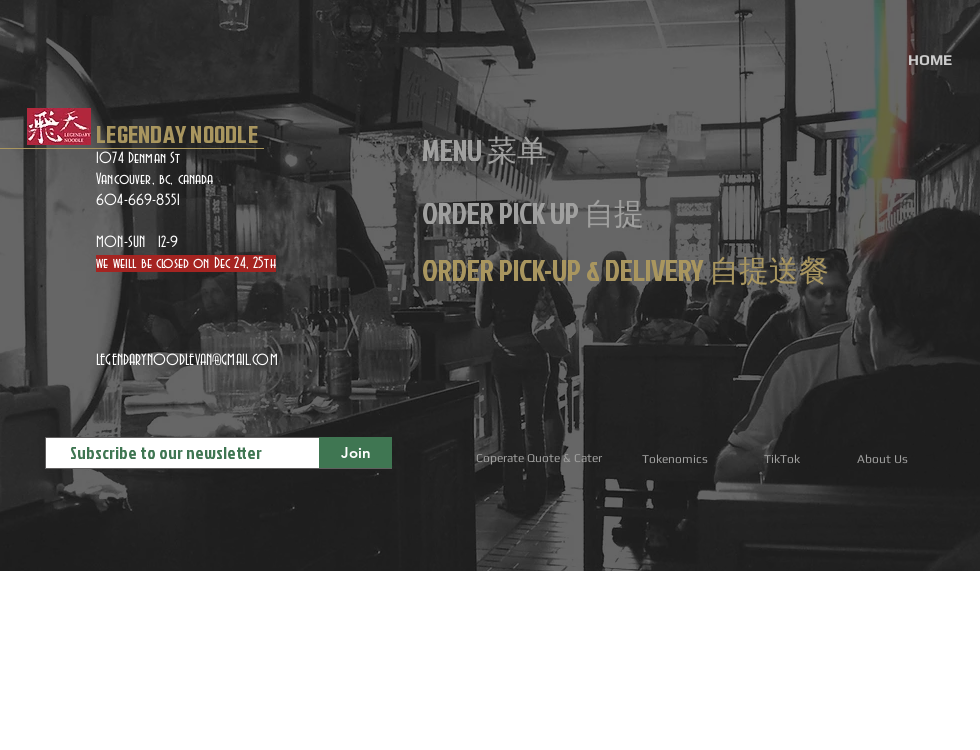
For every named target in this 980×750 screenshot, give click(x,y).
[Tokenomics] (674, 459)
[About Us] (882, 459)
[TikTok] (781, 459)
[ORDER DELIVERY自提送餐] (95, 682)
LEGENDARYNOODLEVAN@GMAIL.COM (187, 360)
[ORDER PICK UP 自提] (533, 213)
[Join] (355, 452)
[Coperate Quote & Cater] (538, 458)
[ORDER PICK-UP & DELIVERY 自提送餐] (625, 270)
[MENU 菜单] (484, 150)
